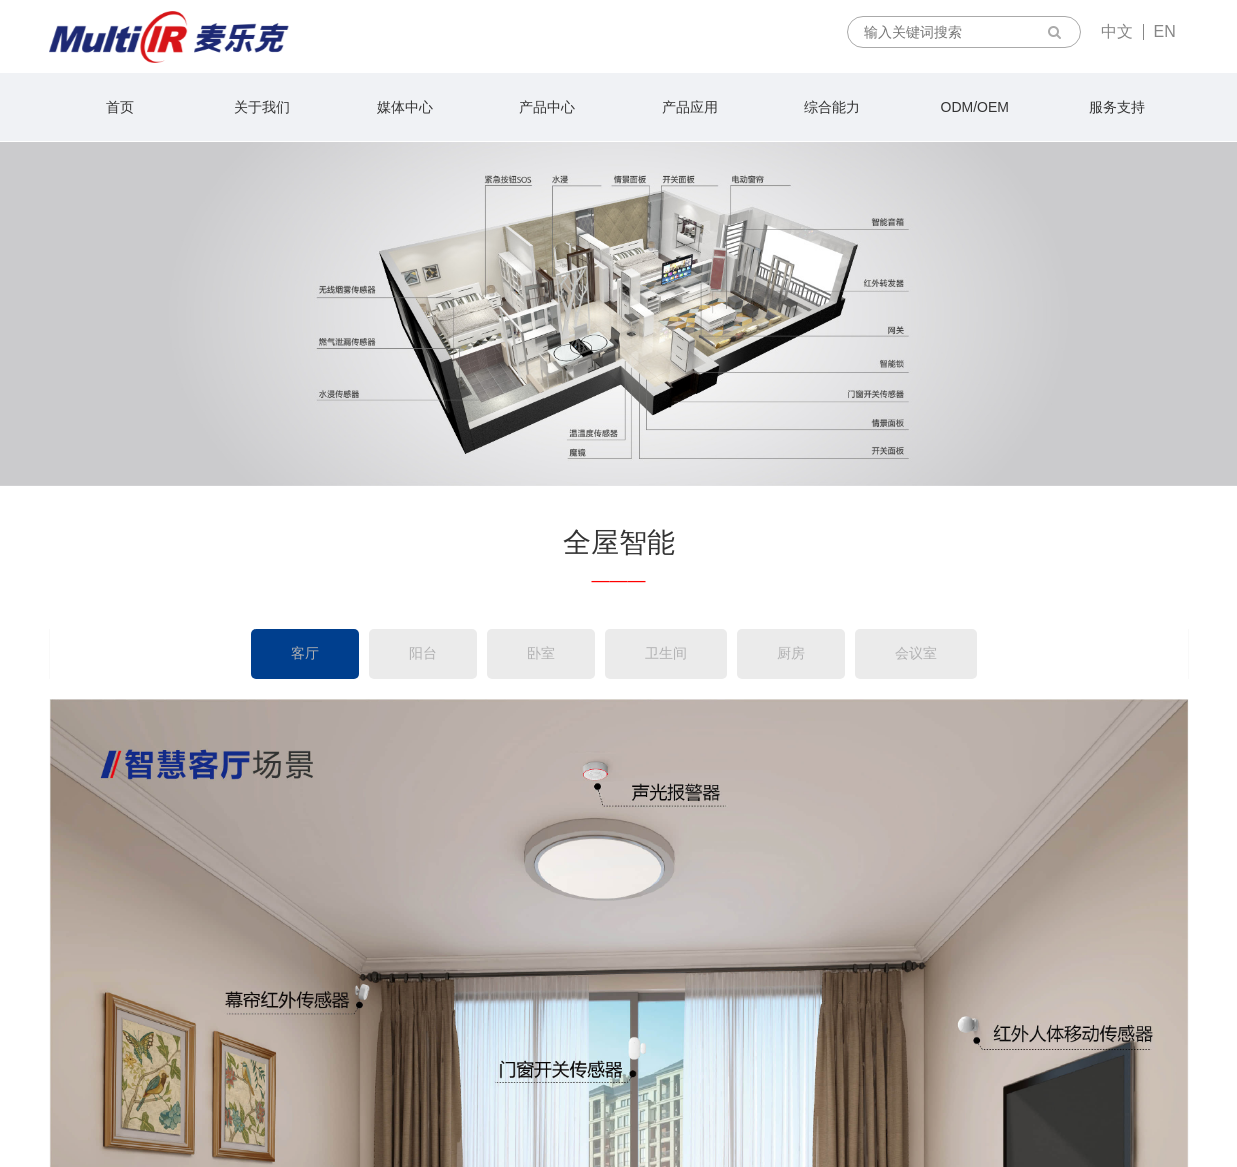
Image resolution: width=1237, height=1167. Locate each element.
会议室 (916, 653)
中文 (1117, 31)
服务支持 (1117, 107)
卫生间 (666, 653)
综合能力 (832, 107)
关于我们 (262, 107)
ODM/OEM (975, 107)
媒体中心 (405, 107)
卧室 (541, 653)
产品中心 (547, 107)
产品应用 (690, 107)
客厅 (305, 653)
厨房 (791, 653)
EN (1165, 31)
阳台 (423, 653)
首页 (120, 107)
